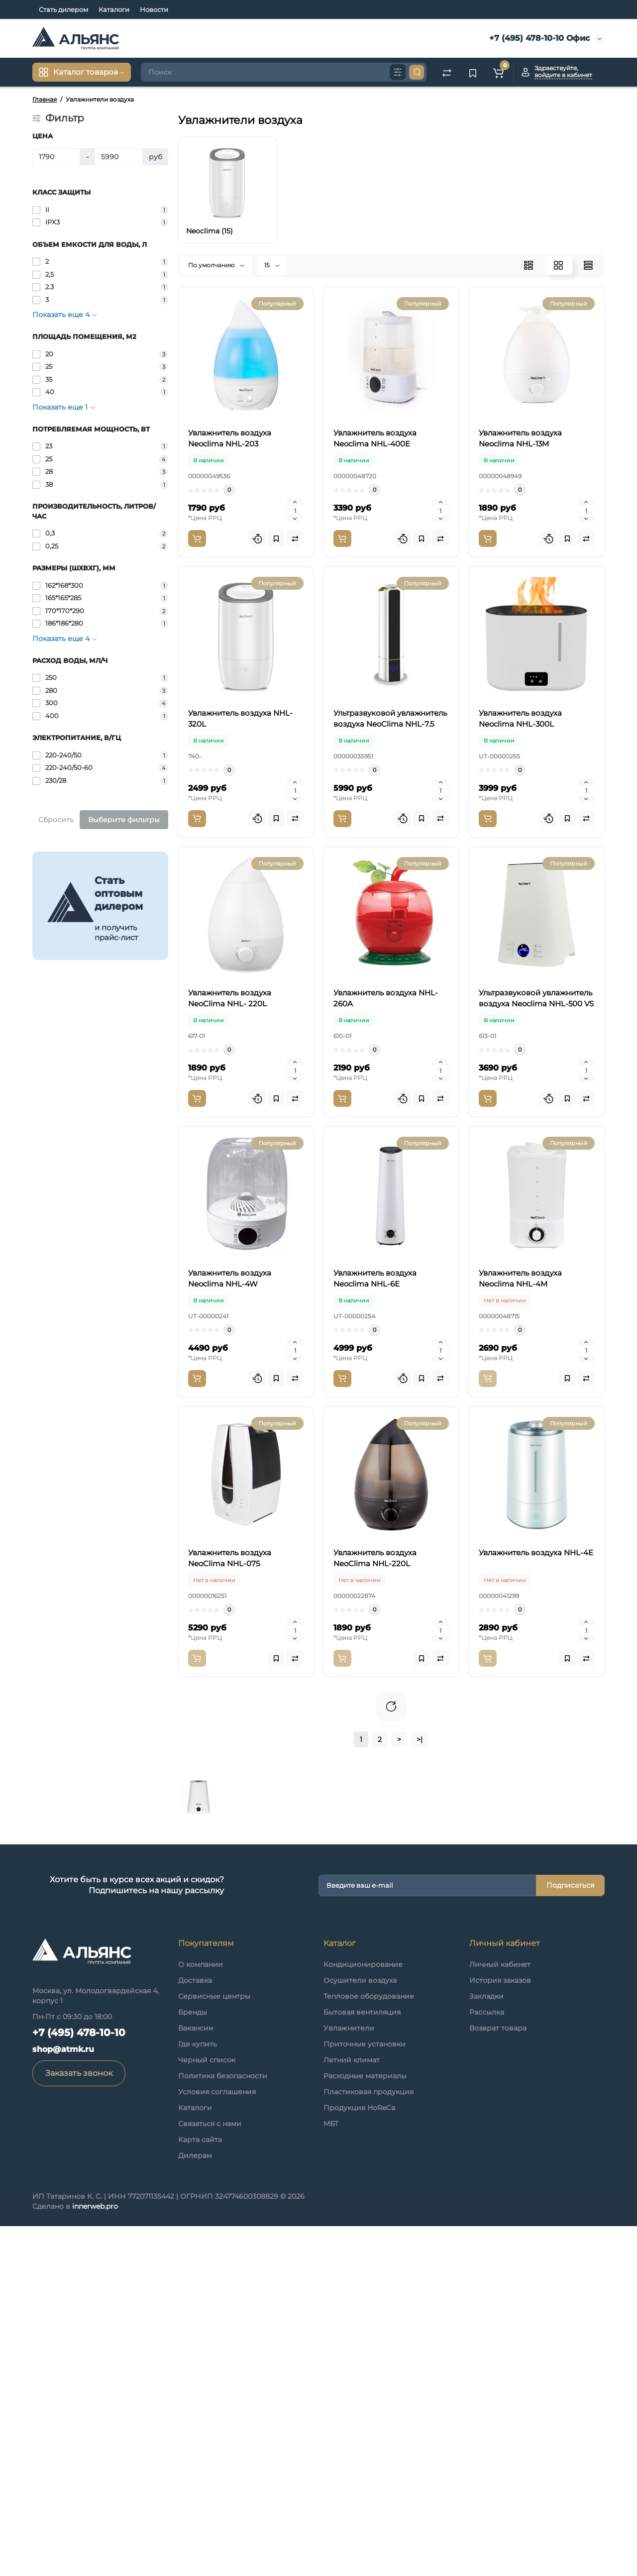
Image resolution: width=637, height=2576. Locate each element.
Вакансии (195, 2377)
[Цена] (56, 156)
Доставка (195, 2330)
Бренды (192, 2362)
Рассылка (486, 2362)
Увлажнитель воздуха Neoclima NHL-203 (389, 302)
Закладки (486, 2346)
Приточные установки (364, 2393)
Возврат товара (498, 2377)
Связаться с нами (209, 2473)
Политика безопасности (222, 2425)
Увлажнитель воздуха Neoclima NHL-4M (388, 1585)
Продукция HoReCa (359, 2457)
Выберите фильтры (124, 819)
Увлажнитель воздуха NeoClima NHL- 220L (394, 1002)
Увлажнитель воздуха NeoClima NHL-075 (390, 1702)
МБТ (330, 2473)
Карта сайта (200, 2489)
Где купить (197, 2393)
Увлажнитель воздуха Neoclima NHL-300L (392, 885)
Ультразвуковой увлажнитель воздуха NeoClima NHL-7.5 (383, 774)
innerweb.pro (95, 2556)
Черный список (206, 2409)
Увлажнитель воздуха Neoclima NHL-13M (390, 535)
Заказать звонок (78, 2423)
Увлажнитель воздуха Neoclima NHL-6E (387, 1468)
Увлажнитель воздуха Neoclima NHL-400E (393, 419)
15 (272, 265)
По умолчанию (216, 265)
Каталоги (114, 9)
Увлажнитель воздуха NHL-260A (370, 1118)
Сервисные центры (214, 2346)
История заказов (500, 2330)
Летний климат (351, 2409)
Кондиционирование (363, 2314)
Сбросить (56, 819)
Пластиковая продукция (368, 2441)
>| (420, 2089)
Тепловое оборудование (368, 2346)
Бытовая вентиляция (362, 2362)
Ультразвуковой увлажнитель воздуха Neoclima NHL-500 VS (383, 1241)
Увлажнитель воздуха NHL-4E (364, 1935)
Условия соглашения (217, 2441)
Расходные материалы (365, 2425)
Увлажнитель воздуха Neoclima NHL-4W (389, 1352)
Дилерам (195, 2505)
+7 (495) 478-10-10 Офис (538, 38)
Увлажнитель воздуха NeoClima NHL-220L (393, 1819)
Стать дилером (63, 9)
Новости (154, 9)
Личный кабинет (500, 2314)
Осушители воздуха (360, 2330)
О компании (200, 2314)
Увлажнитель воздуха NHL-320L (369, 652)
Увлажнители (348, 2377)
